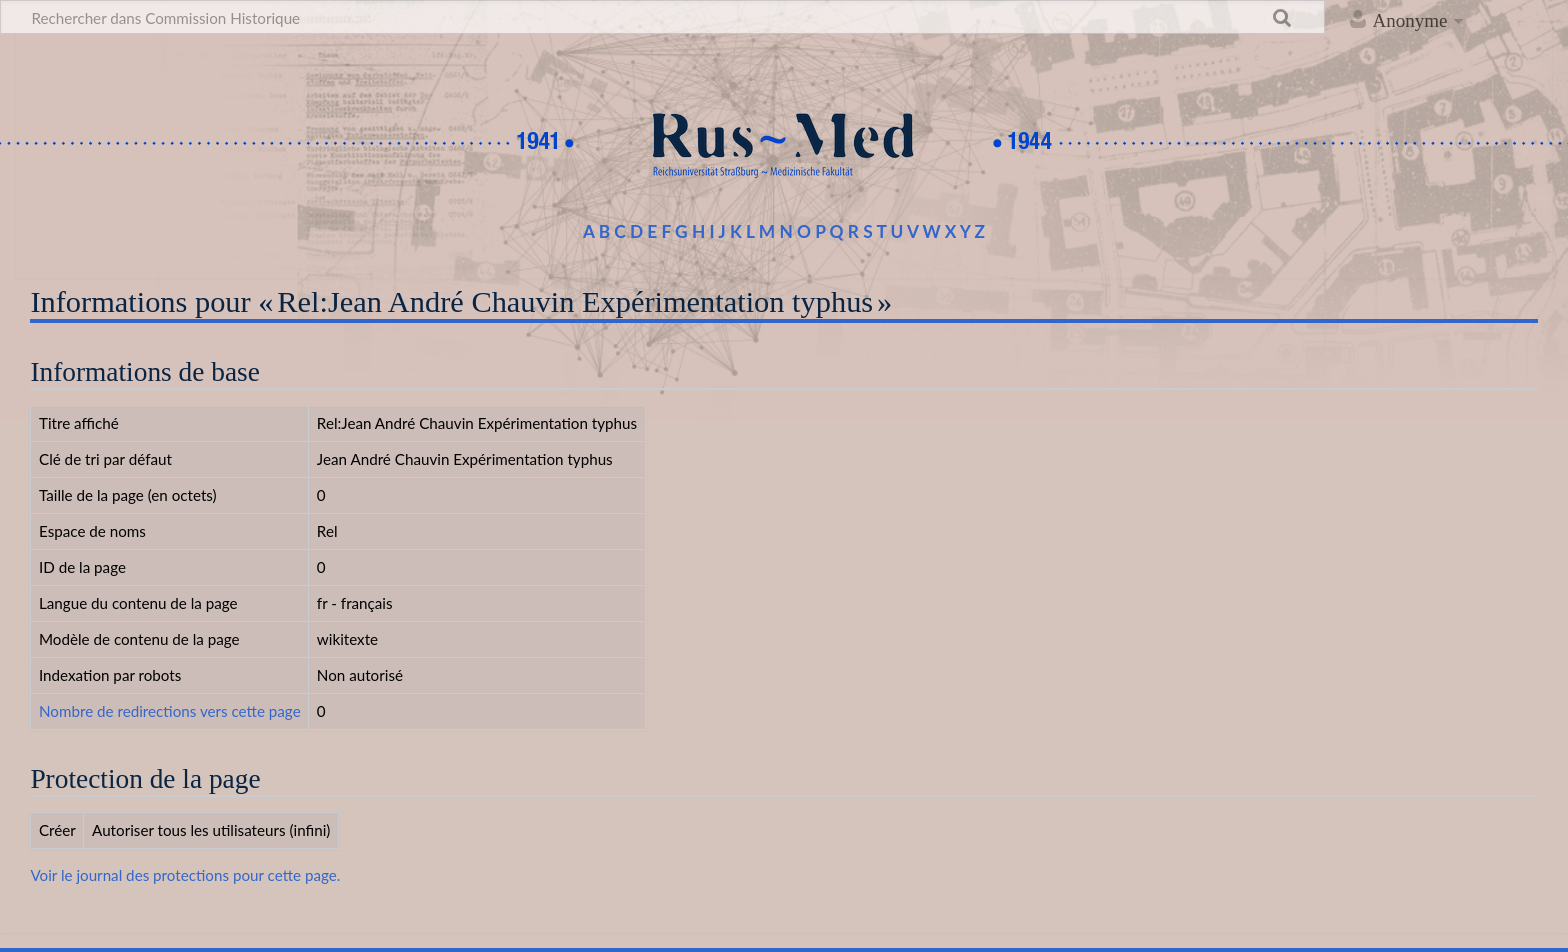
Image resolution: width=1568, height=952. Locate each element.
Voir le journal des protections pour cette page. (185, 875)
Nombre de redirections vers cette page (170, 711)
